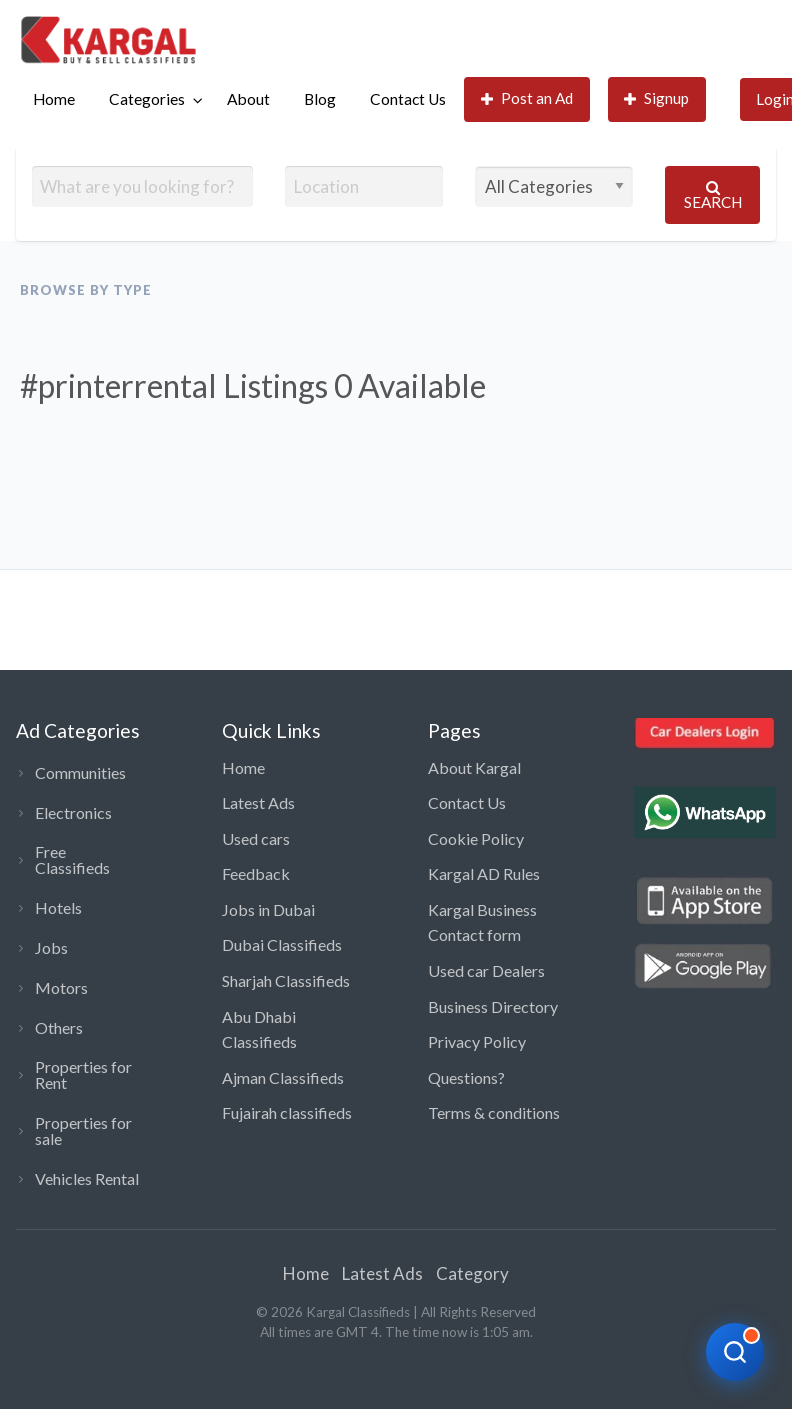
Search (713, 195)
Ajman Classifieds (283, 1077)
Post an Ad (527, 98)
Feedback (256, 873)
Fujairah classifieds (287, 1112)
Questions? (466, 1077)
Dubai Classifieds (282, 944)
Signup (657, 98)
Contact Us (408, 99)
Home (54, 99)
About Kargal (474, 767)
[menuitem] (54, 99)
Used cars (256, 838)
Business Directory (493, 1006)
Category (472, 1273)
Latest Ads (258, 802)
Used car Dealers (486, 970)
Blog (320, 99)
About (248, 99)
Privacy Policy (477, 1041)
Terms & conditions (494, 1112)
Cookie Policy (476, 838)
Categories (147, 99)
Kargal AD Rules (484, 873)
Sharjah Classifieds (286, 980)
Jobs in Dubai (268, 909)
